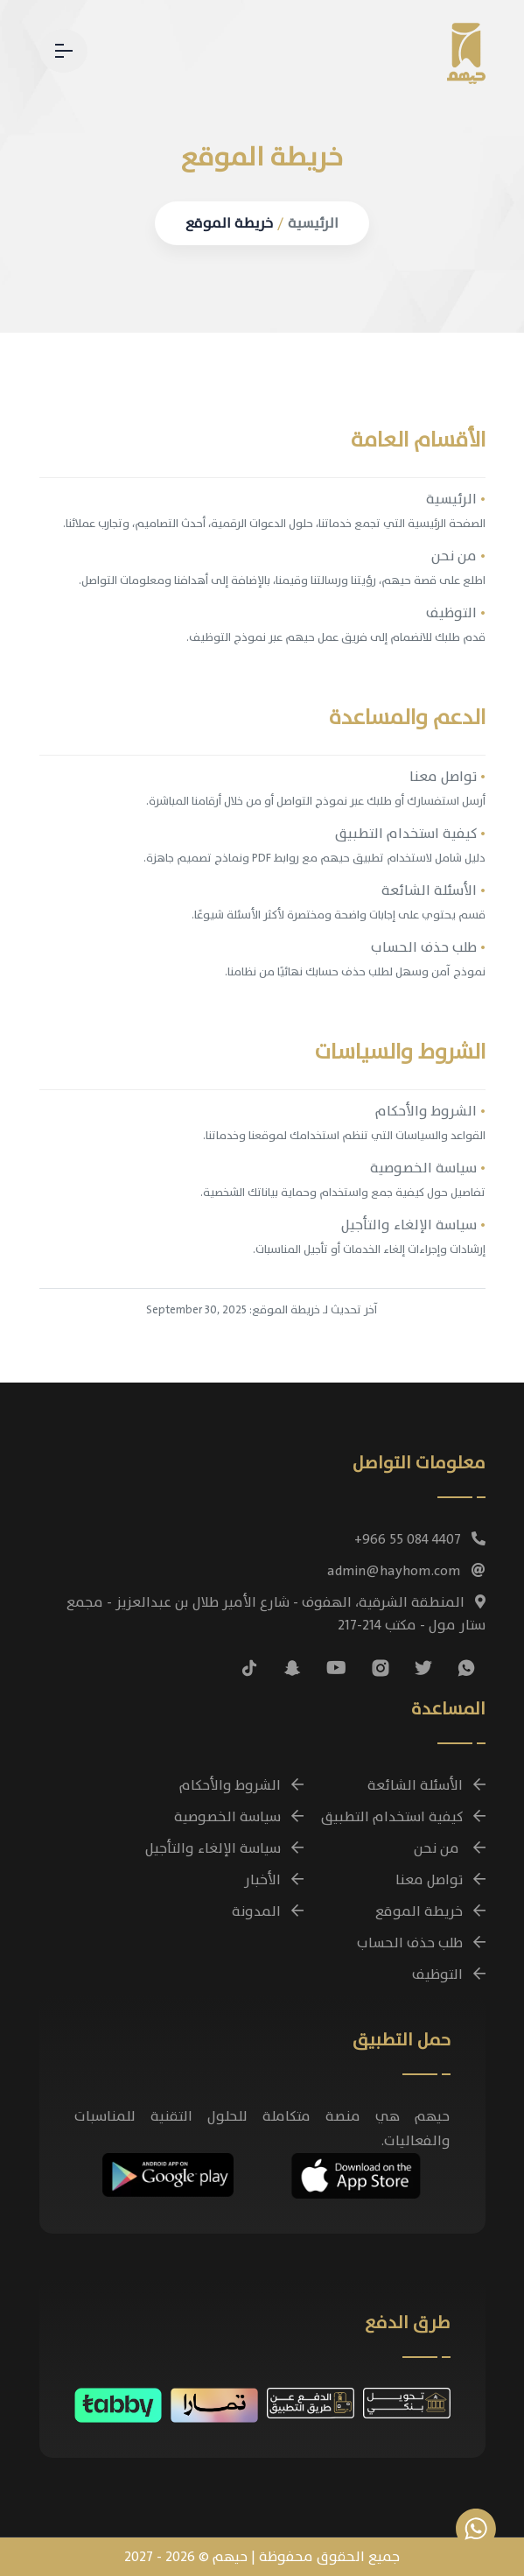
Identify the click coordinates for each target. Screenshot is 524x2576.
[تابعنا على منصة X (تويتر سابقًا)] (423, 1668)
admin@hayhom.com (406, 1570)
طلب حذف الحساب (428, 947)
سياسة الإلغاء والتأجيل (413, 1225)
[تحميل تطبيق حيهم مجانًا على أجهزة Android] (168, 2172)
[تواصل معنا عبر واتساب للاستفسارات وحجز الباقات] (476, 2529)
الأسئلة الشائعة (433, 890)
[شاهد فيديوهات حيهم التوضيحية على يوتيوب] (336, 1668)
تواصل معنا (447, 776)
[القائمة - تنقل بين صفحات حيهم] (63, 51)
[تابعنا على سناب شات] (292, 1668)
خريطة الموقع (229, 223)
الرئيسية (313, 223)
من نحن (458, 556)
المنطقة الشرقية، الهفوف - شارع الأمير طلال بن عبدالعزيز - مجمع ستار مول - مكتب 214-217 (276, 1613)
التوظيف (456, 613)
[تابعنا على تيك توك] (249, 1668)
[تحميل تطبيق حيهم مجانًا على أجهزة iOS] (356, 2173)
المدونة (268, 1911)
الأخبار (274, 1880)
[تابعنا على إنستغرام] (380, 1668)
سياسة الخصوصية (428, 1168)
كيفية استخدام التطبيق (410, 833)
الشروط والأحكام (430, 1111)
